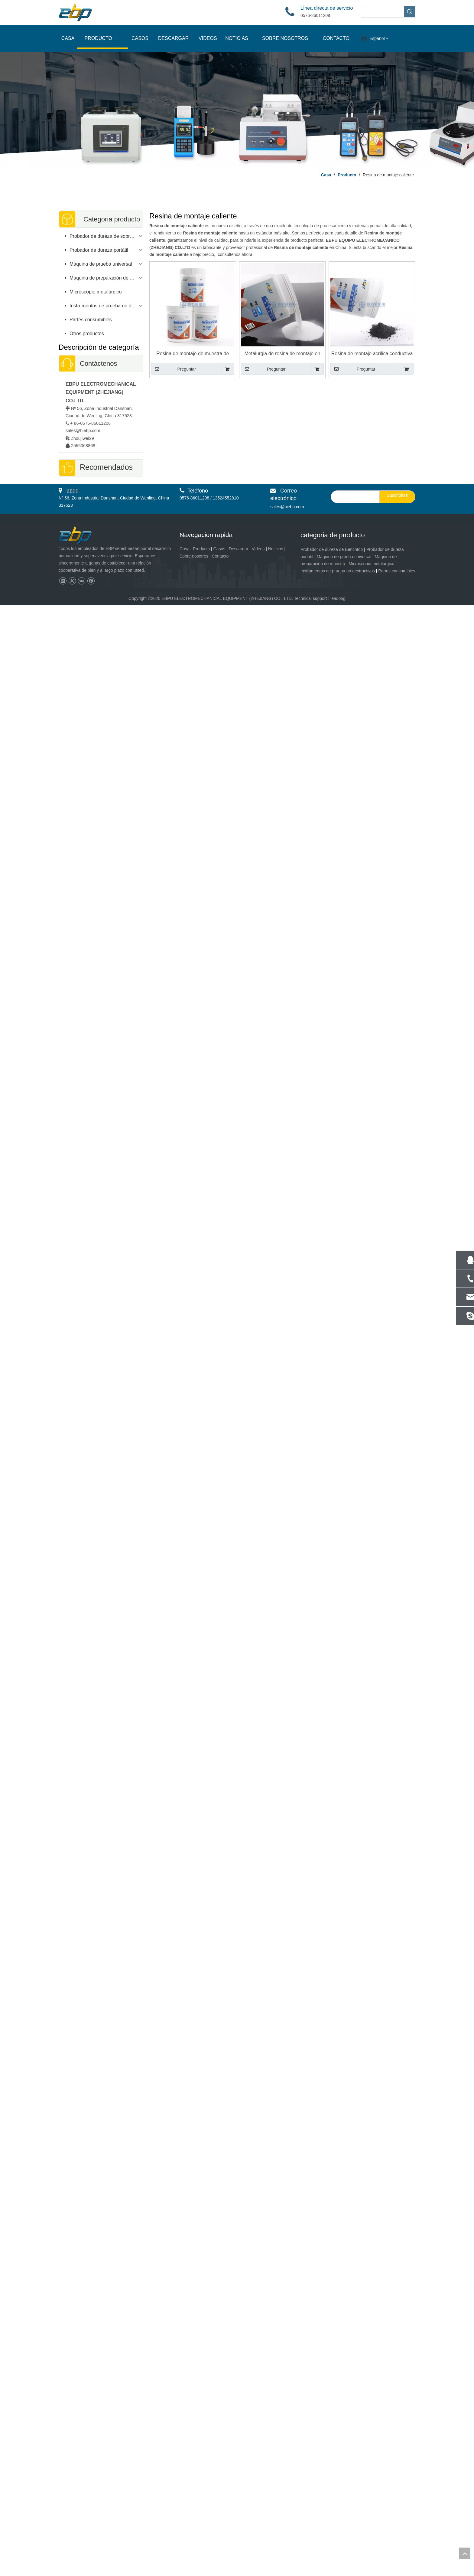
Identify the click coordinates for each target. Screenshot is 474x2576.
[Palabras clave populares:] (409, 11)
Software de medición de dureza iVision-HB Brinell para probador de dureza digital (101, 1150)
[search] (354, 2467)
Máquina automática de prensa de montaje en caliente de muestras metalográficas (101, 1354)
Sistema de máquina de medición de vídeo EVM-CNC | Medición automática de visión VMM (101, 2234)
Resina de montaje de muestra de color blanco (192, 354)
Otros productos (87, 333)
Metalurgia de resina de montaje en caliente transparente (282, 354)
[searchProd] (382, 11)
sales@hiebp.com (83, 430)
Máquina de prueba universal (101, 264)
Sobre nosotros (194, 2526)
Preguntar (173, 369)
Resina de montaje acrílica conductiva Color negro (372, 354)
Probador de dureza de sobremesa (106, 236)
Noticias (275, 2519)
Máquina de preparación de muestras (106, 277)
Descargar (238, 2519)
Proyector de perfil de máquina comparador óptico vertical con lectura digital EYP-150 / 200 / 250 (101, 2335)
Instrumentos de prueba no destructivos (106, 305)
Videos (258, 2519)
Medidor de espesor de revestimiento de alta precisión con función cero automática (101, 670)
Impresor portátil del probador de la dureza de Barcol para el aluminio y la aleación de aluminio (101, 568)
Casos (219, 2519)
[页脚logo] (81, 2506)
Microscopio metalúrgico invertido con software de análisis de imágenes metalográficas (101, 866)
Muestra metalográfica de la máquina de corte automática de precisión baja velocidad (101, 1739)
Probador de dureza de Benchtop (331, 2519)
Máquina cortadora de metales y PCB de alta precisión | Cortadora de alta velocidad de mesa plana (101, 2437)
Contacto (220, 2526)
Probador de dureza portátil (99, 250)
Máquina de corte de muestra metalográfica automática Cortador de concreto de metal (101, 1841)
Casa (185, 2519)
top (464, 2553)
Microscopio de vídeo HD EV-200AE (101, 961)
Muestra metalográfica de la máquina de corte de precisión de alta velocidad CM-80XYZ (101, 2132)
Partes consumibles (91, 319)
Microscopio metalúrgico (96, 291)
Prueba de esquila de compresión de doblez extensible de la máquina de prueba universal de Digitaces (101, 1252)
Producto (201, 2519)
